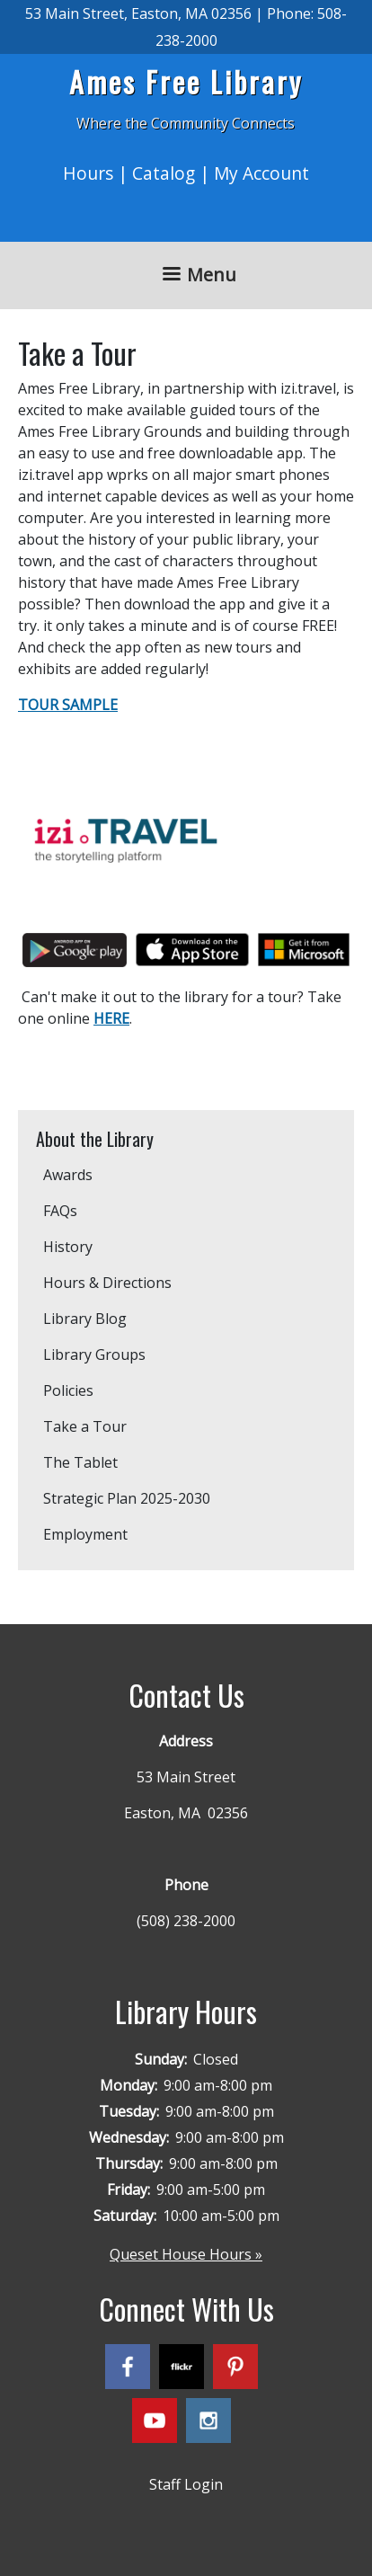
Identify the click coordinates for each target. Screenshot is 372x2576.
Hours (88, 173)
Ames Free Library (186, 81)
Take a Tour (85, 1426)
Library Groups (94, 1354)
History (68, 1247)
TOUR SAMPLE (68, 705)
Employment (85, 1534)
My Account (261, 173)
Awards (68, 1175)
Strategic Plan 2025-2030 (126, 1498)
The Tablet (80, 1462)
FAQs (60, 1211)
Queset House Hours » (186, 2254)
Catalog (163, 173)
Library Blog (85, 1318)
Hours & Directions (107, 1282)
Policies (68, 1390)
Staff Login (186, 2484)
